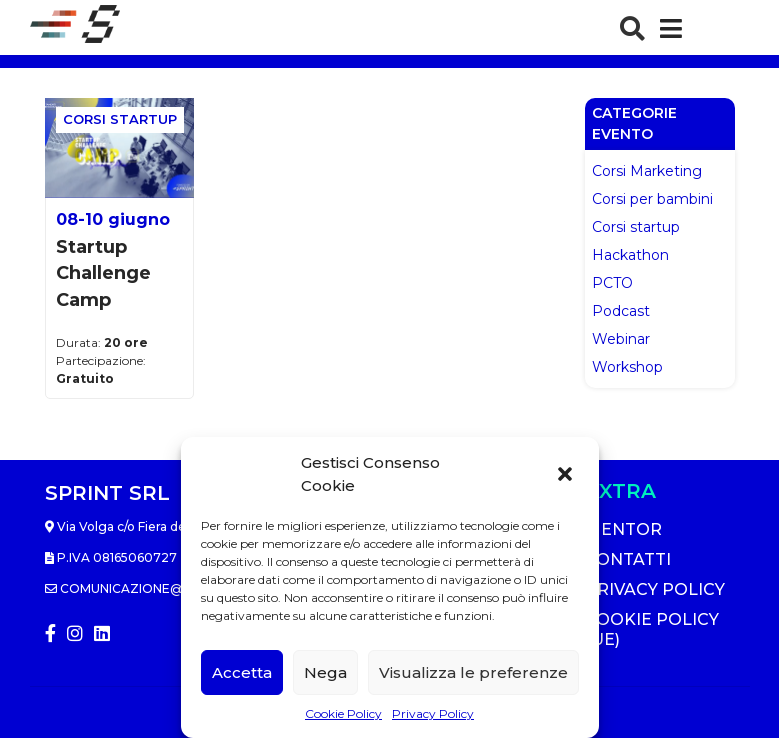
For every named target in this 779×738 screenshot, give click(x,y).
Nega (325, 672)
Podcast (621, 311)
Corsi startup (636, 227)
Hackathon (630, 255)
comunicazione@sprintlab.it (157, 588)
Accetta (242, 672)
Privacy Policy (433, 713)
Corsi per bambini (652, 199)
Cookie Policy (343, 713)
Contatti (628, 559)
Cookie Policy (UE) (652, 629)
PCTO (612, 283)
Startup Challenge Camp (103, 273)
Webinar (621, 339)
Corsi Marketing (647, 171)
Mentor (623, 529)
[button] (567, 475)
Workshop (627, 367)
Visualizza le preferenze (473, 672)
